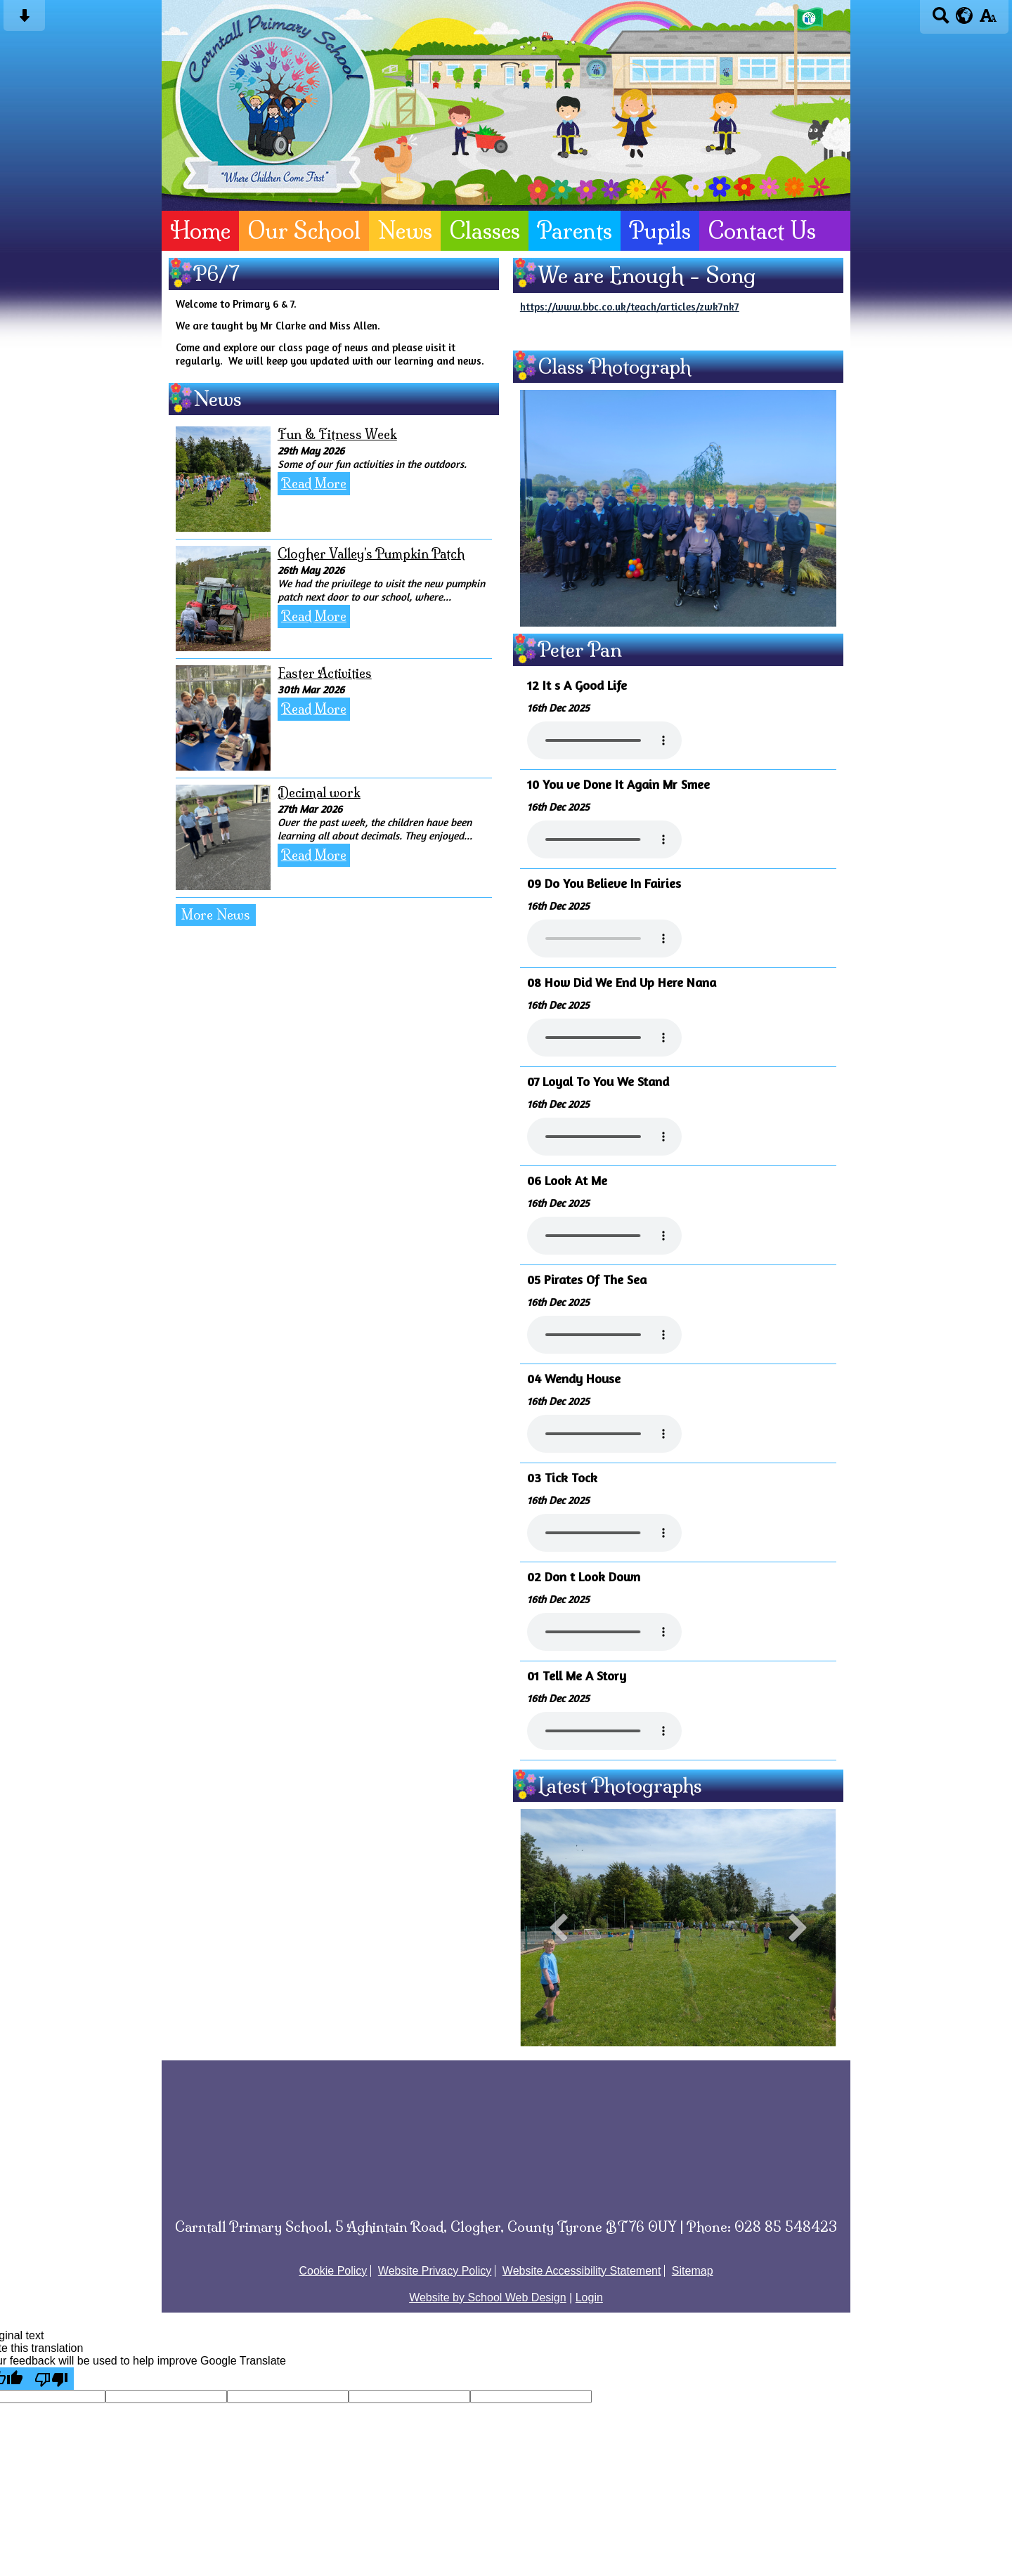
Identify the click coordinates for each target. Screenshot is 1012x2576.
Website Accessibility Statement (581, 2271)
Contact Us (762, 230)
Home (200, 230)
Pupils (660, 230)
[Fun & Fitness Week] (223, 479)
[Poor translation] (51, 2378)
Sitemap (692, 2271)
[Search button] (940, 20)
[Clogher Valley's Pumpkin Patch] (223, 598)
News (404, 230)
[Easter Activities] (223, 718)
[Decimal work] (223, 837)
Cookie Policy (333, 2271)
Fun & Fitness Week (337, 434)
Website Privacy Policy (435, 2271)
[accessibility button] (988, 20)
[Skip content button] (24, 20)
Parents (574, 230)
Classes (484, 230)
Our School (304, 230)
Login (589, 2297)
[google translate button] (964, 15)
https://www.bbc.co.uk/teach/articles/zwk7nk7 (629, 306)
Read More (313, 484)
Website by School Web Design (487, 2297)
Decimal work (319, 793)
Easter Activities (325, 673)
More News (215, 915)
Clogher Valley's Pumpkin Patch (371, 554)
